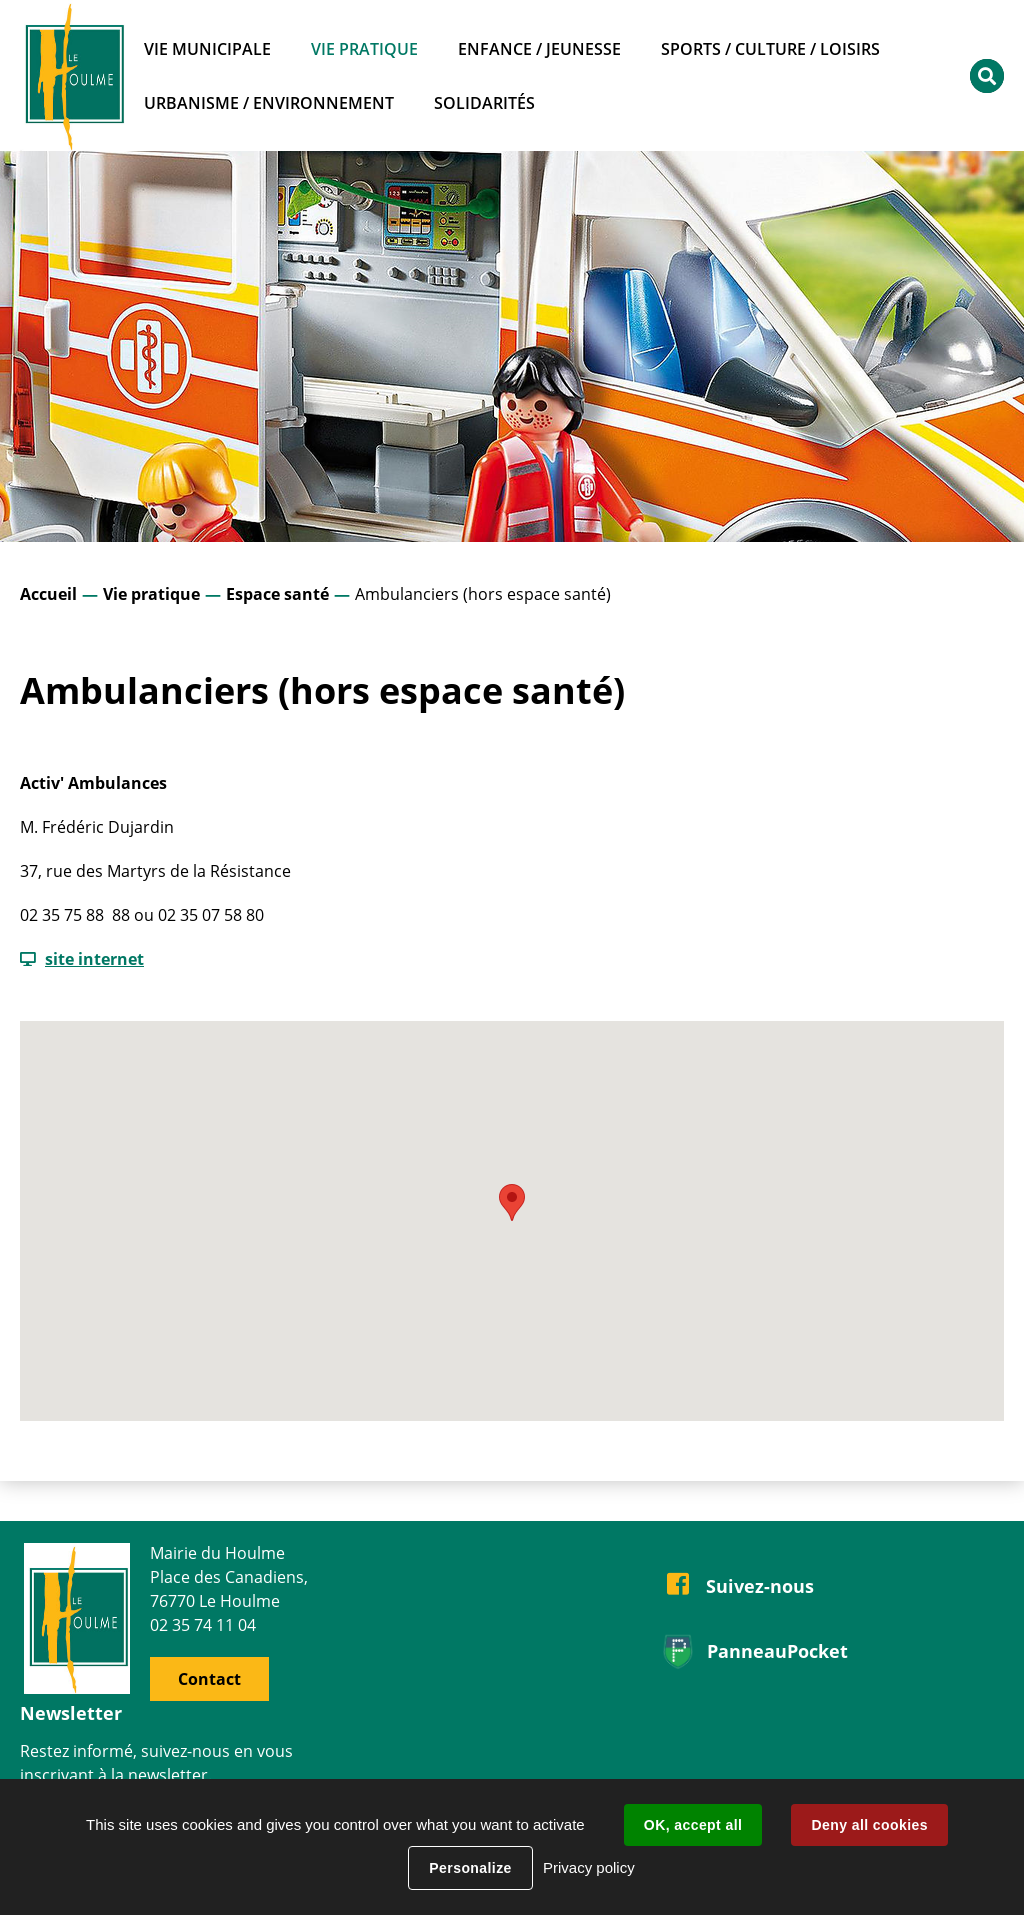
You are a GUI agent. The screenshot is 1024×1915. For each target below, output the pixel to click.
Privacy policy (589, 1867)
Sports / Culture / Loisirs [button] (770, 49)
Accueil (48, 594)
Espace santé (277, 594)
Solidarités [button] (484, 103)
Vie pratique (151, 594)
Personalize (470, 1868)
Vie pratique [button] (364, 49)
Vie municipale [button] (207, 49)
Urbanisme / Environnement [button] (269, 103)
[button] (512, 1202)
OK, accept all (693, 1825)
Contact (209, 1679)
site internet (94, 959)
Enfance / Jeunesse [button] (539, 49)
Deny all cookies (869, 1825)
